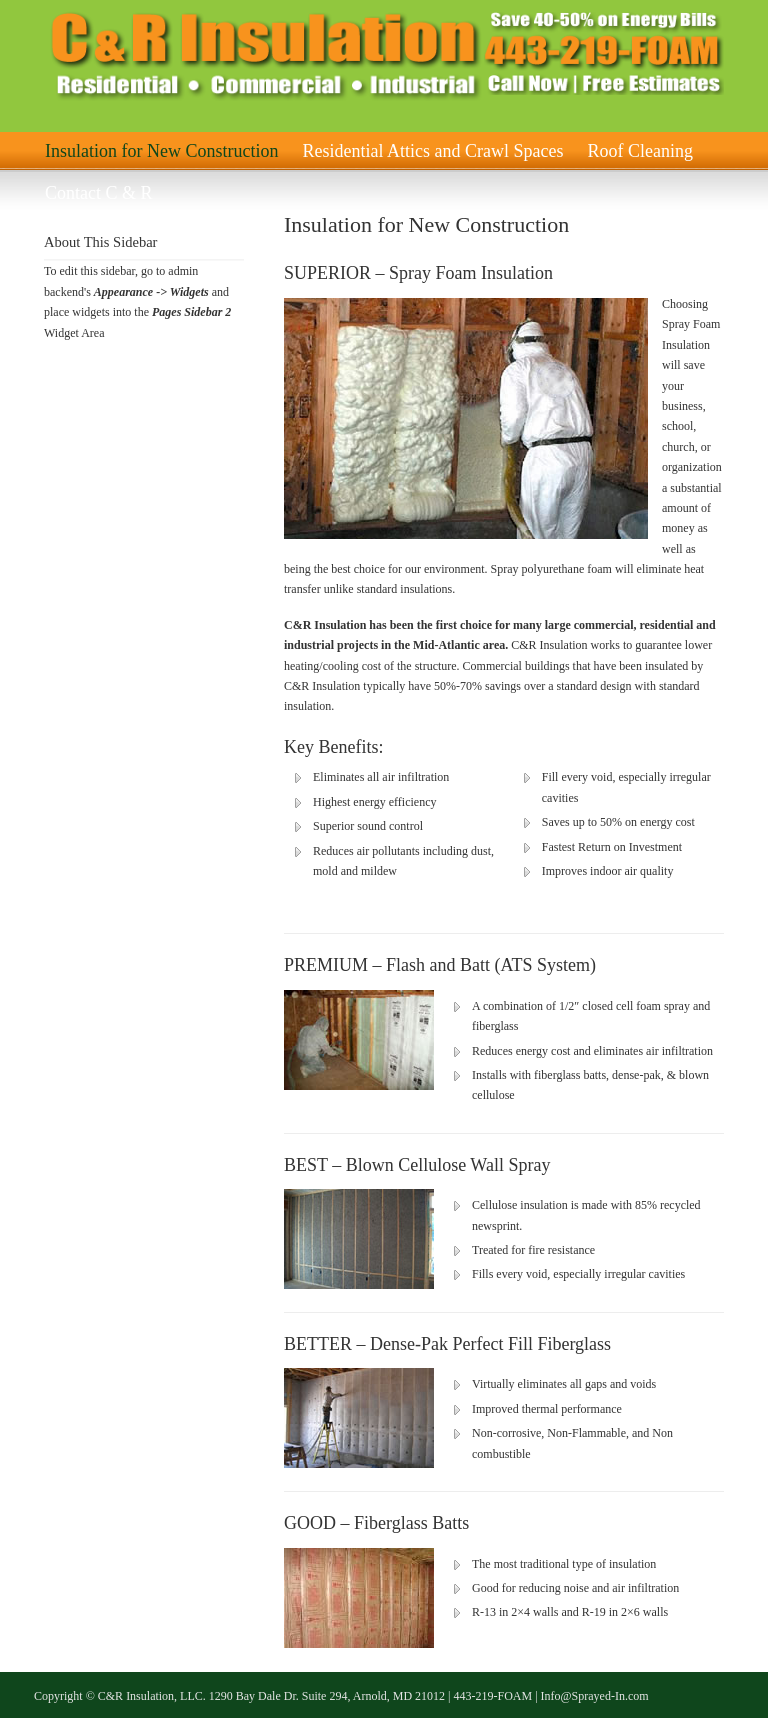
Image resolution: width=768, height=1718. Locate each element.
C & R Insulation (264, 54)
